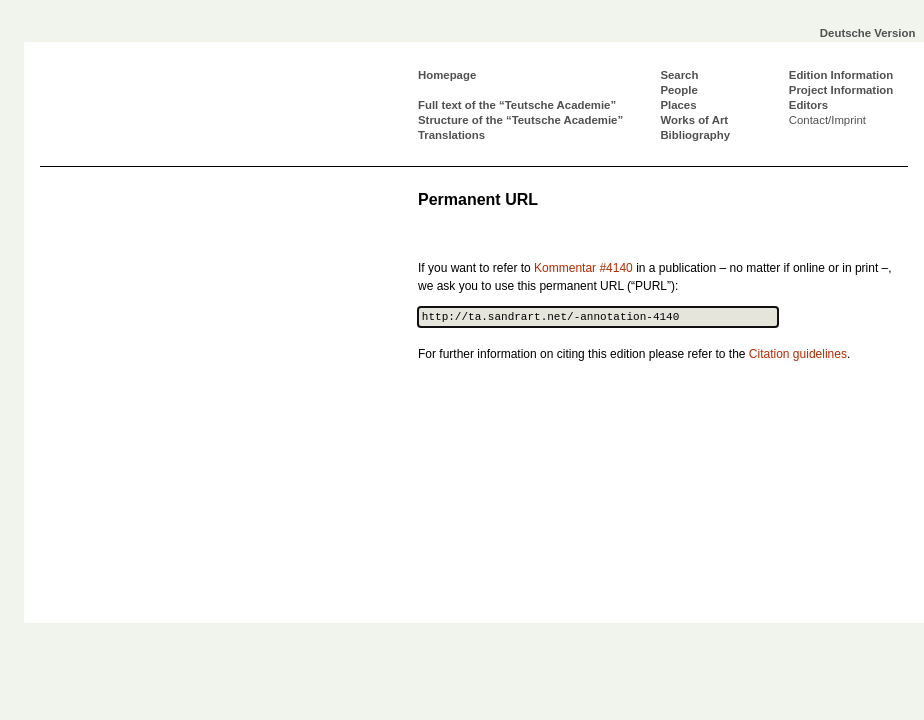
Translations (451, 135)
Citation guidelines (798, 354)
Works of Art (694, 120)
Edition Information (841, 75)
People (678, 90)
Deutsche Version (868, 33)
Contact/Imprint (827, 120)
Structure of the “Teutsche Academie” (520, 120)
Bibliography (695, 135)
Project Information (841, 90)
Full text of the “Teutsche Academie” (517, 105)
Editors (808, 105)
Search (679, 75)
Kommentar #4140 (583, 268)
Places (678, 105)
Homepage (447, 75)
